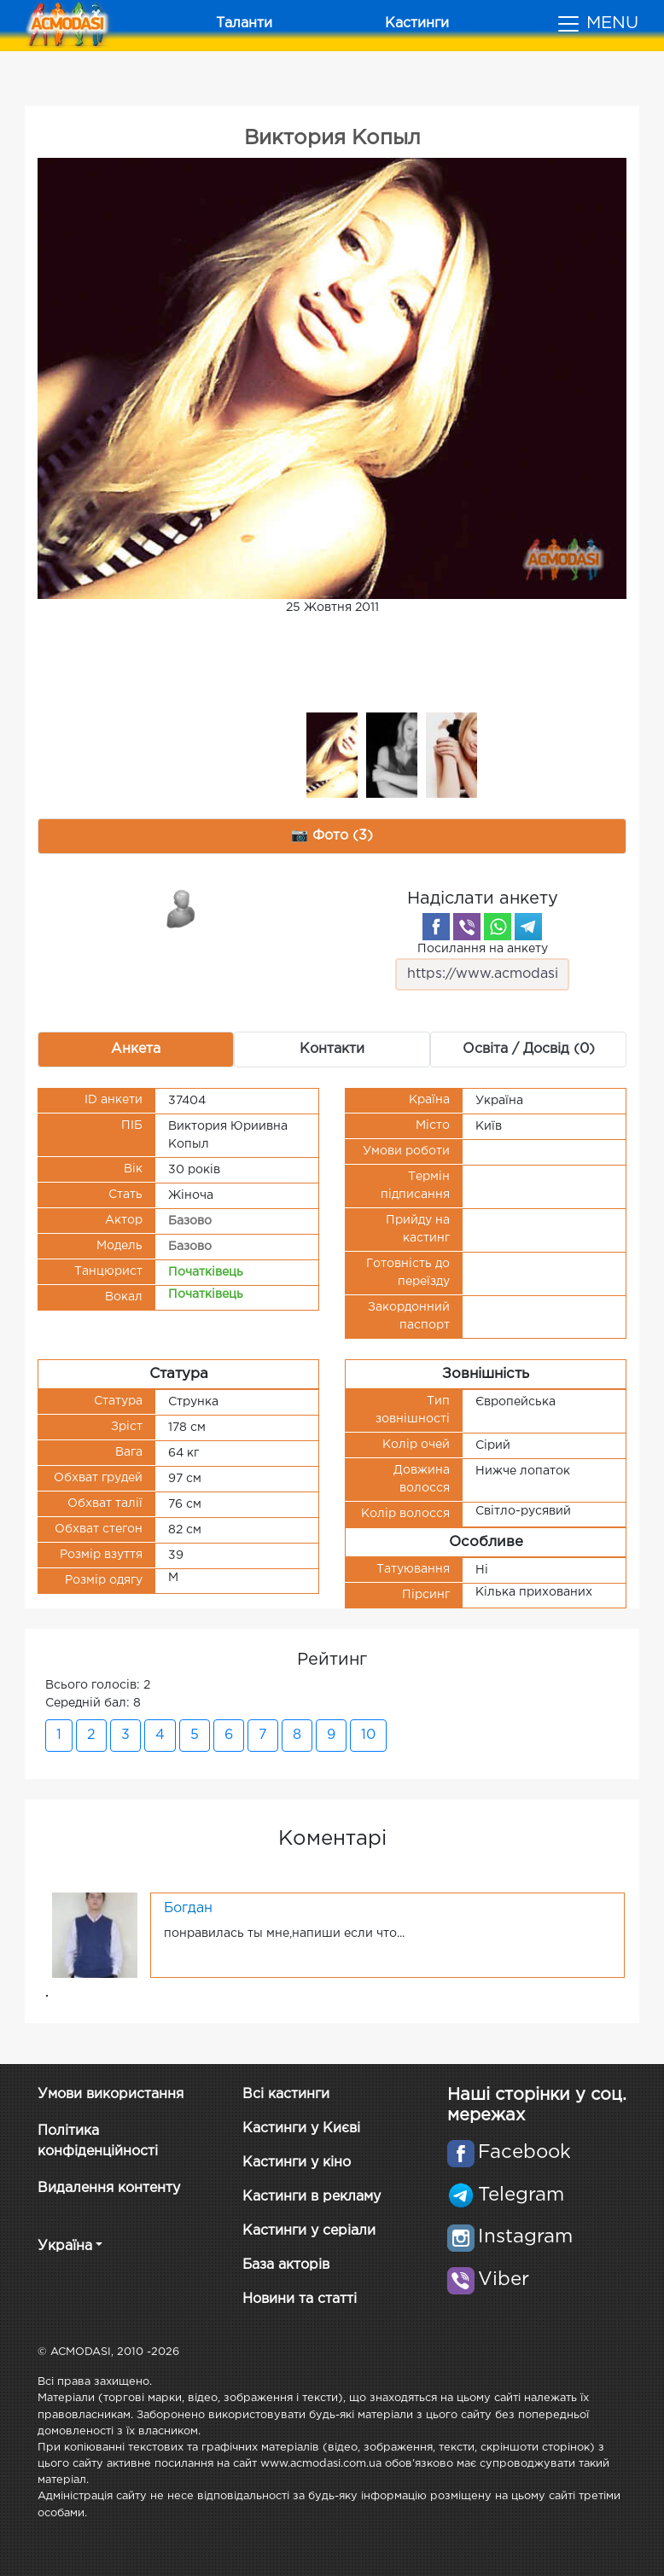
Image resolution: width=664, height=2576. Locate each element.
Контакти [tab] (332, 1049)
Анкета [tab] (135, 1049)
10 (368, 1735)
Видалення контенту (109, 2188)
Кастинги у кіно (296, 2162)
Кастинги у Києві (301, 2128)
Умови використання (110, 2094)
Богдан (188, 1908)
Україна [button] (65, 2246)
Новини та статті (299, 2299)
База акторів (285, 2265)
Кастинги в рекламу (311, 2196)
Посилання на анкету (482, 967)
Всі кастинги (285, 2094)
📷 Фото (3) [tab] (332, 835)
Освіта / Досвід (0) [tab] (529, 1049)
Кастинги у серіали (309, 2230)
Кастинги (417, 23)
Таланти (244, 23)
